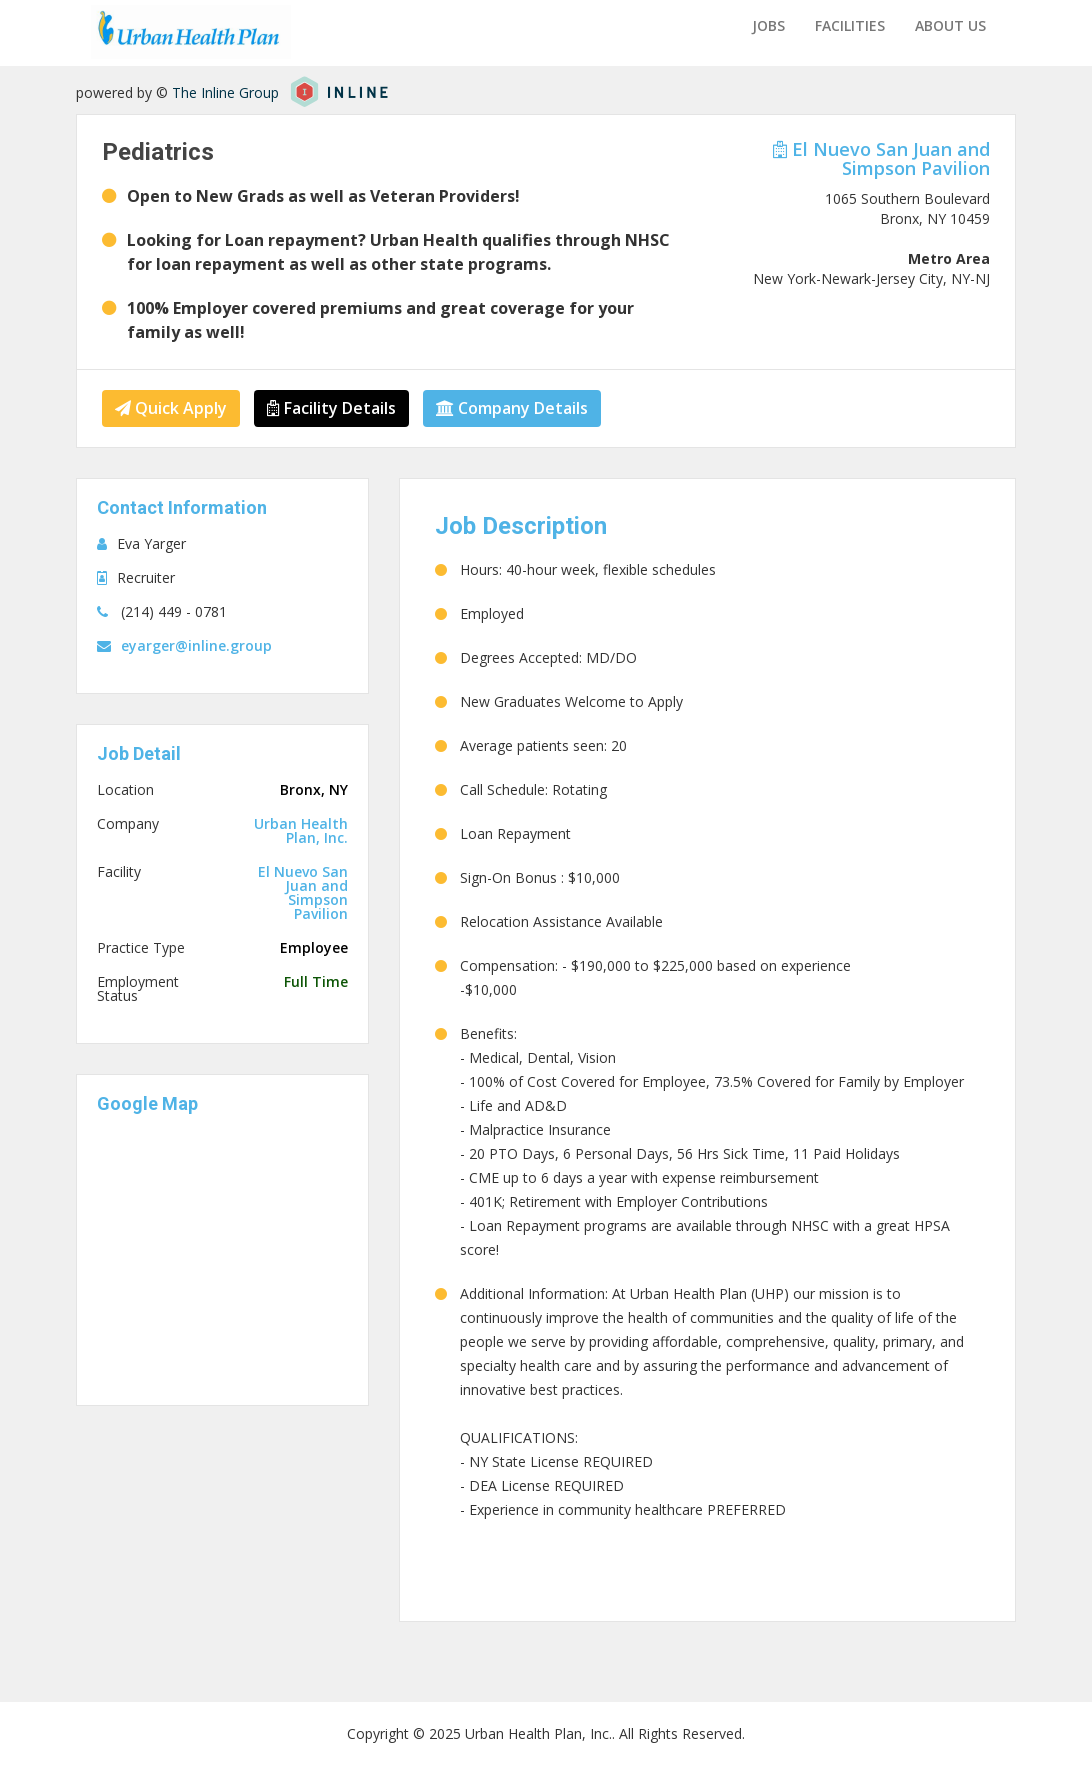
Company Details (512, 408)
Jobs (768, 25)
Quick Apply (171, 408)
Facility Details (331, 408)
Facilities (850, 25)
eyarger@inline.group (196, 645)
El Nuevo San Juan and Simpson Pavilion (881, 158)
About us (950, 25)
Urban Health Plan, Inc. (301, 831)
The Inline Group (225, 92)
